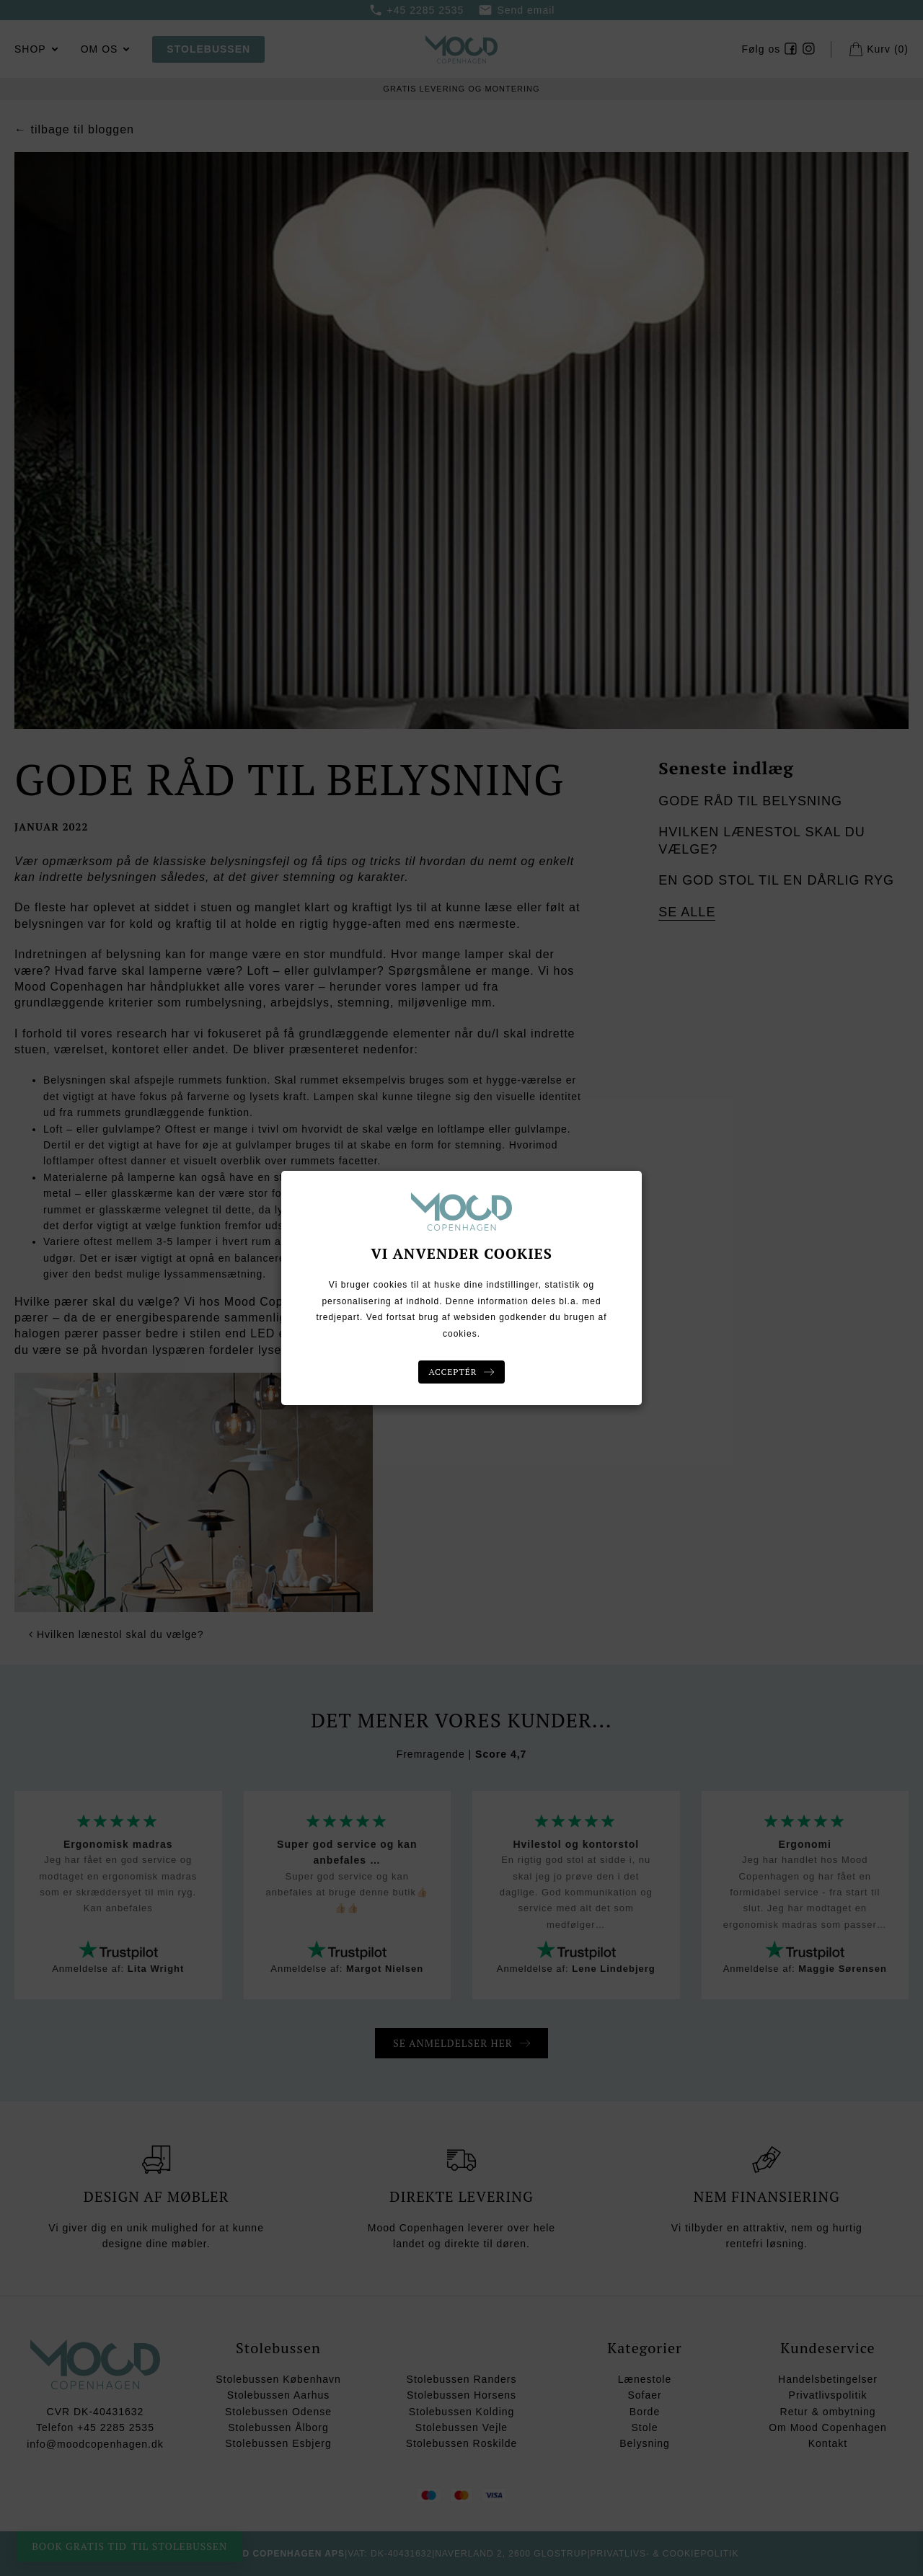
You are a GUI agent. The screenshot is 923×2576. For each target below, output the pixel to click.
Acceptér (453, 1371)
